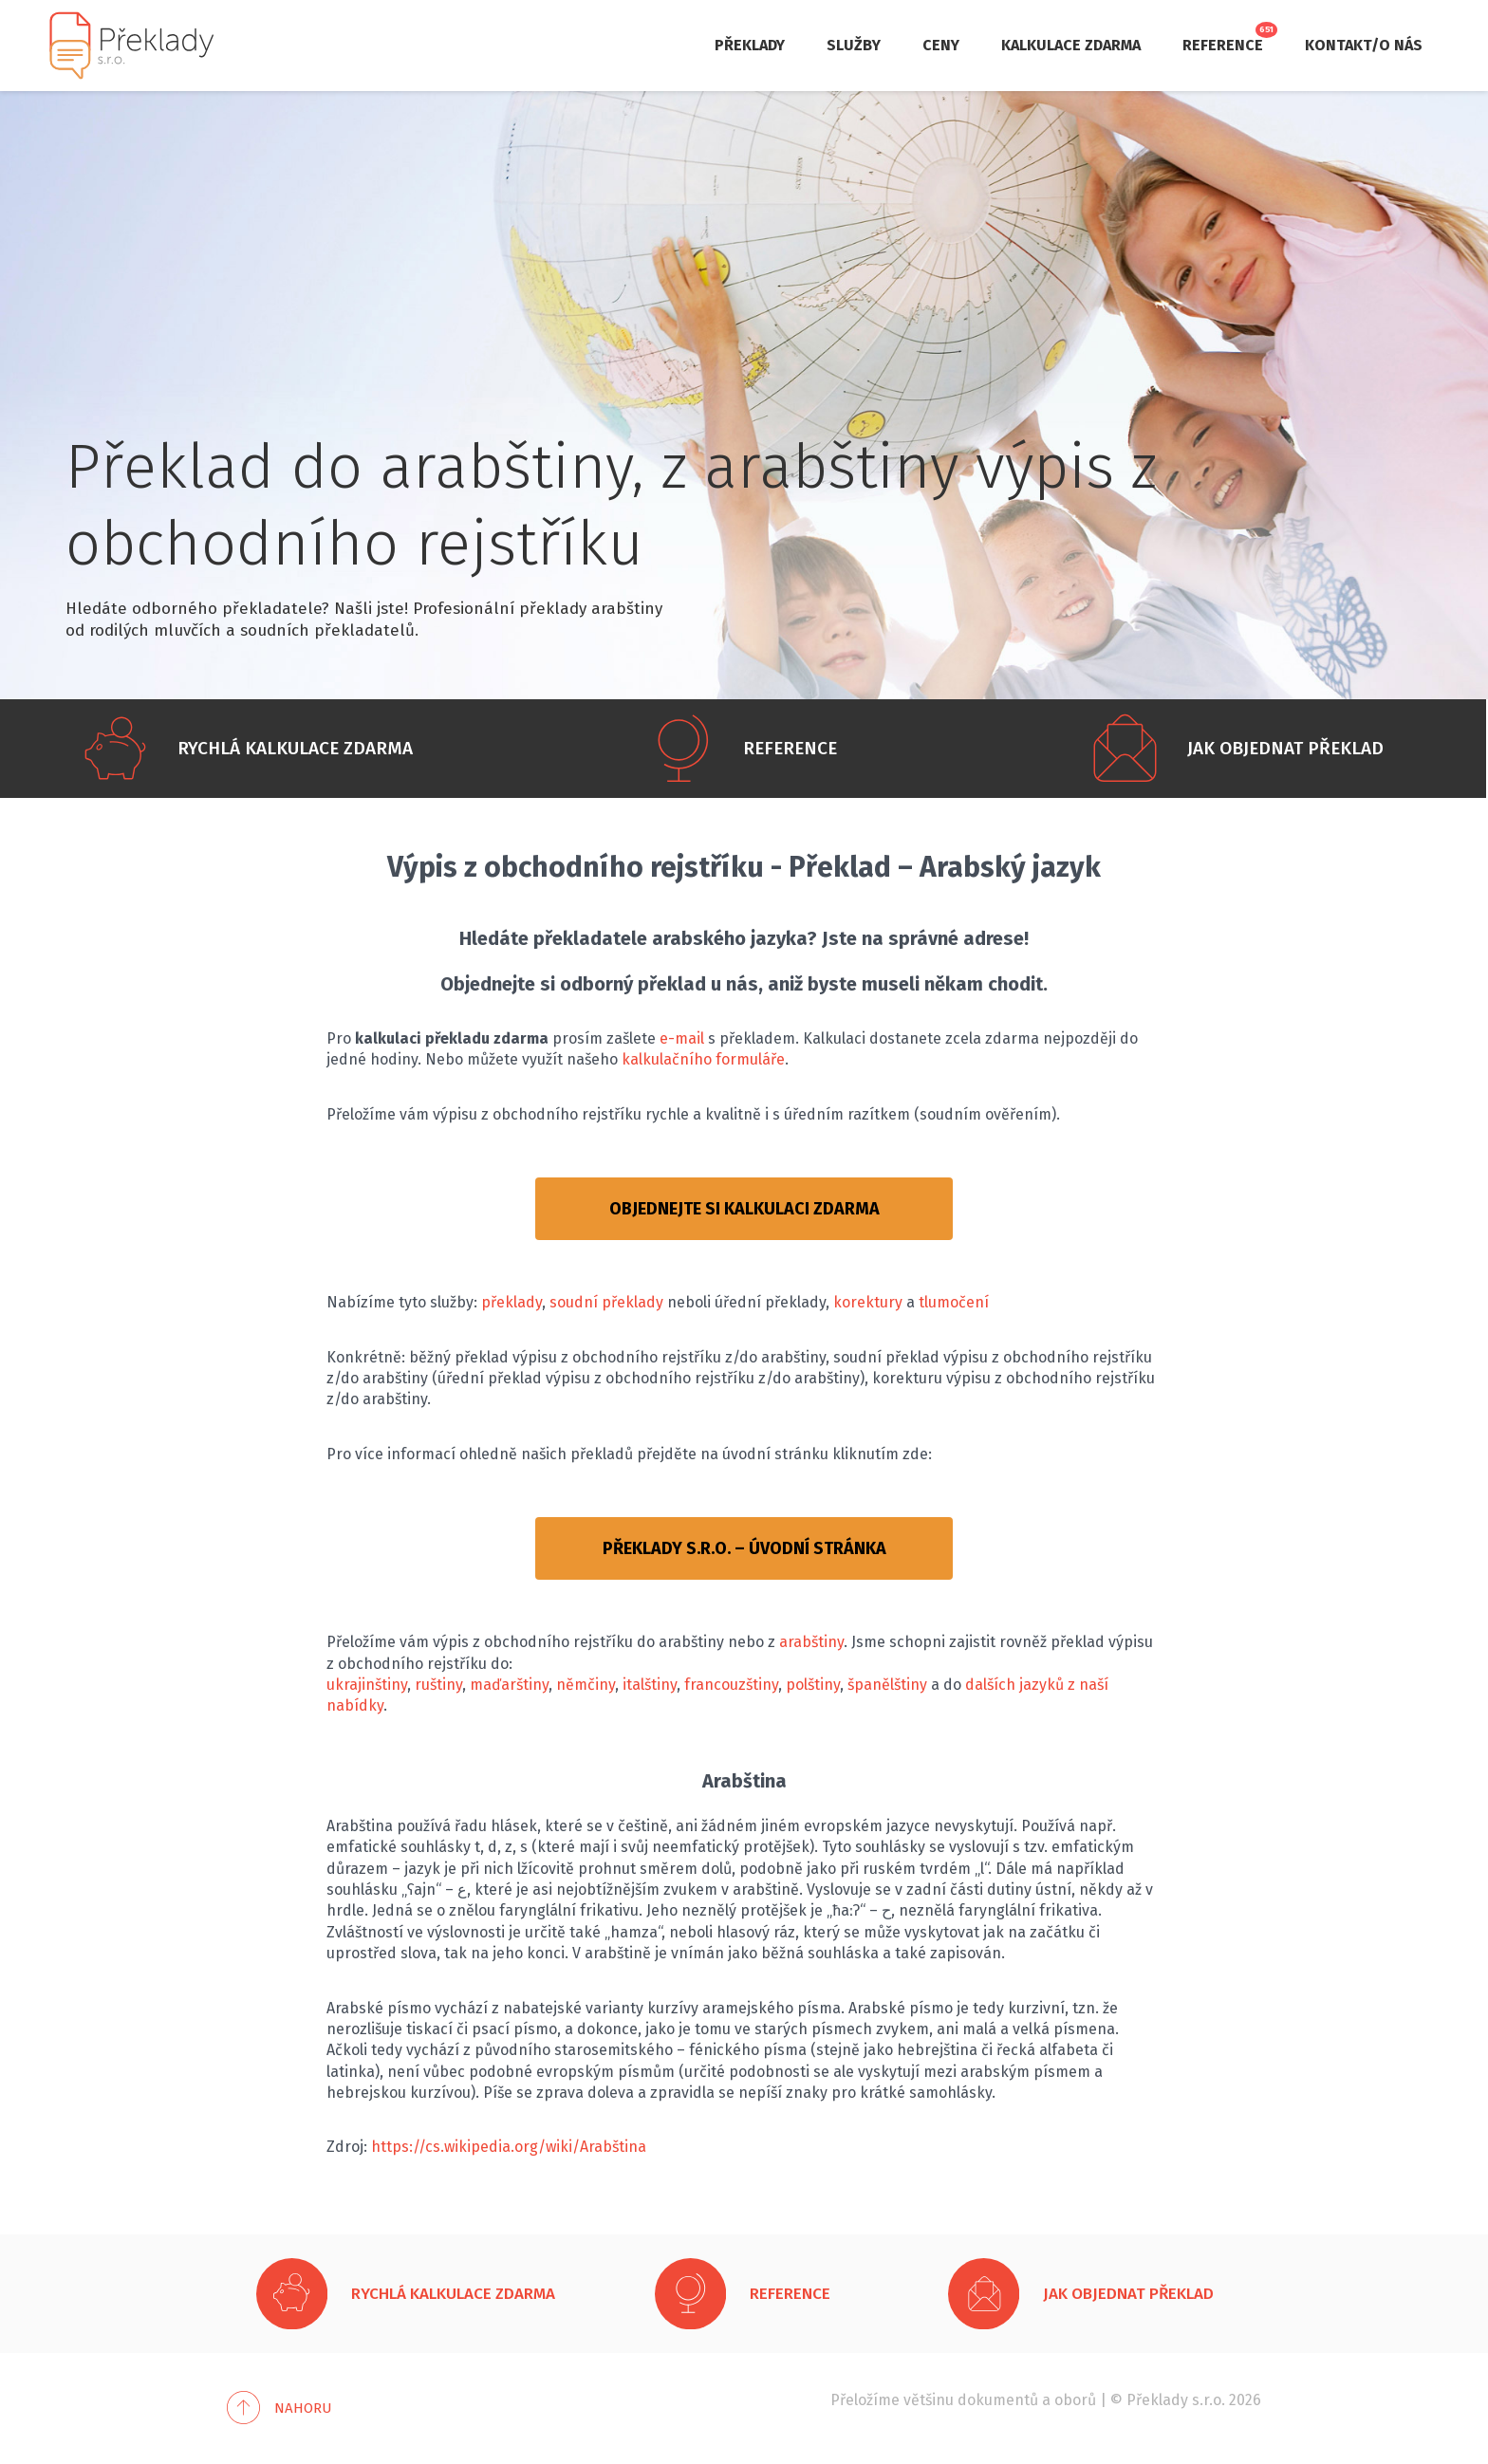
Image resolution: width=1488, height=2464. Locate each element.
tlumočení (954, 1302)
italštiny (650, 1685)
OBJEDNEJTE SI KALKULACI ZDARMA (744, 1208)
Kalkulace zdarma (1071, 45)
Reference (1222, 45)
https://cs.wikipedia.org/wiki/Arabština (508, 2147)
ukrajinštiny (366, 1685)
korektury (867, 1302)
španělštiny (887, 1685)
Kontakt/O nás (1364, 45)
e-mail (682, 1038)
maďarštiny (509, 1685)
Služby (854, 45)
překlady (511, 1302)
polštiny (813, 1685)
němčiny (585, 1685)
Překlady (750, 45)
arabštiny (811, 1642)
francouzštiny (731, 1685)
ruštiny (438, 1685)
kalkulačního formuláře (703, 1059)
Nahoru (303, 2408)
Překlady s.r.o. (1175, 2400)
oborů (1075, 2400)
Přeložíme (865, 2400)
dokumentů (998, 2400)
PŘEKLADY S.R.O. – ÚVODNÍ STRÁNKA (744, 1548)
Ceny (940, 45)
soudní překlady (606, 1302)
